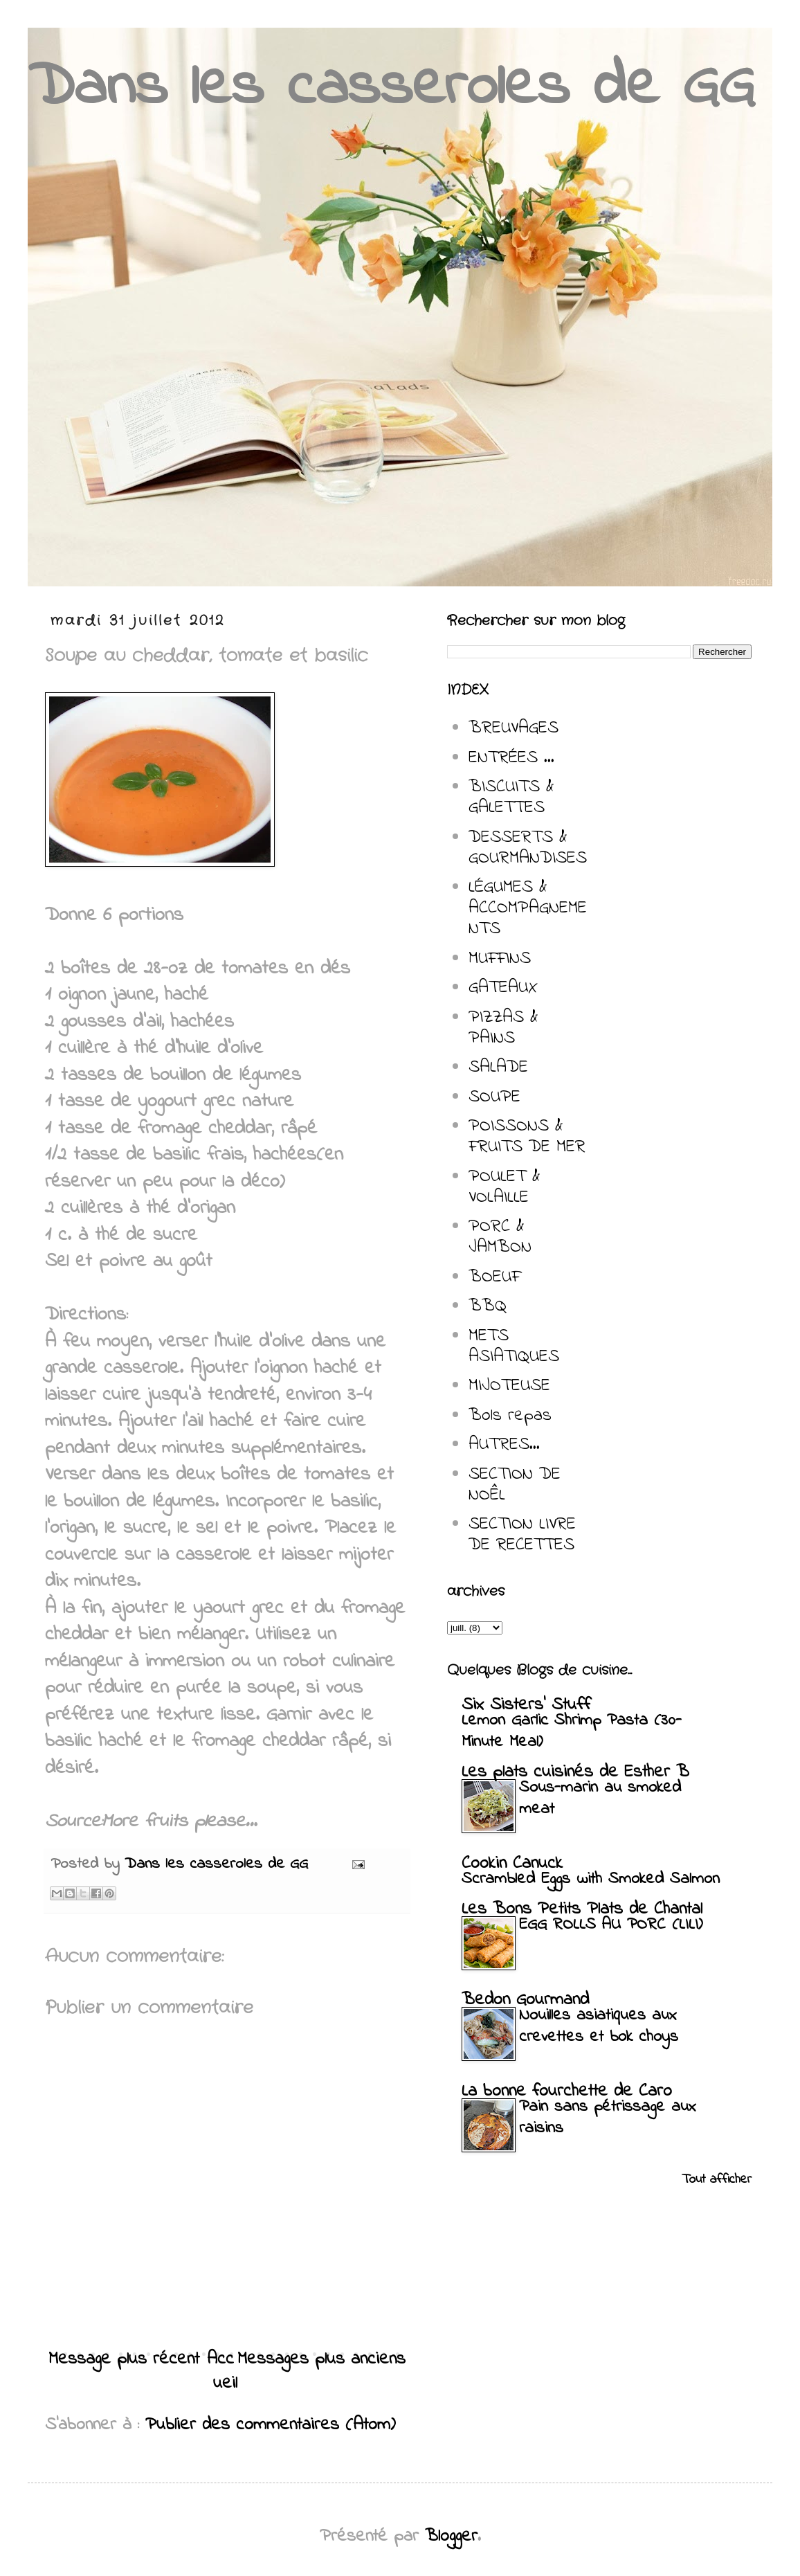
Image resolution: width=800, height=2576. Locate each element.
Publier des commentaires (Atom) (270, 2425)
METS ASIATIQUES (514, 1346)
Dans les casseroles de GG (391, 88)
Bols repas (510, 1415)
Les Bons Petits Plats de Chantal (582, 1909)
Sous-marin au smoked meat (600, 1798)
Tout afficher (717, 2179)
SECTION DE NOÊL (515, 1485)
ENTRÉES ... (511, 758)
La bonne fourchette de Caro (567, 2091)
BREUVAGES (513, 728)
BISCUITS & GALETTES (511, 797)
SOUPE (494, 1097)
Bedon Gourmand (525, 2000)
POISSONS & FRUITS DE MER (527, 1137)
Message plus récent (123, 2359)
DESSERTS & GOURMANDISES (528, 848)
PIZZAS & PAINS (503, 1028)
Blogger (451, 2536)
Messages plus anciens (321, 2359)
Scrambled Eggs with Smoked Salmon (591, 1879)
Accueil (222, 2371)
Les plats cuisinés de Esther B (575, 1772)
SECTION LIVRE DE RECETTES (522, 1535)
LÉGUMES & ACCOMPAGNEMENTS (528, 908)
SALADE (498, 1067)
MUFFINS (500, 958)
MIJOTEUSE (509, 1385)
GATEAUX (503, 987)
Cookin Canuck (512, 1863)
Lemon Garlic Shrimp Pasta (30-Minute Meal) (572, 1731)
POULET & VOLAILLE (504, 1187)
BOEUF (494, 1277)
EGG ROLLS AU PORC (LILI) (610, 1925)
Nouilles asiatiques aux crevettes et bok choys (598, 2026)
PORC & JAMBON (500, 1237)
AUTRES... (504, 1444)
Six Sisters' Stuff (526, 1705)
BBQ (488, 1306)
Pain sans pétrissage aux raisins (607, 2118)
